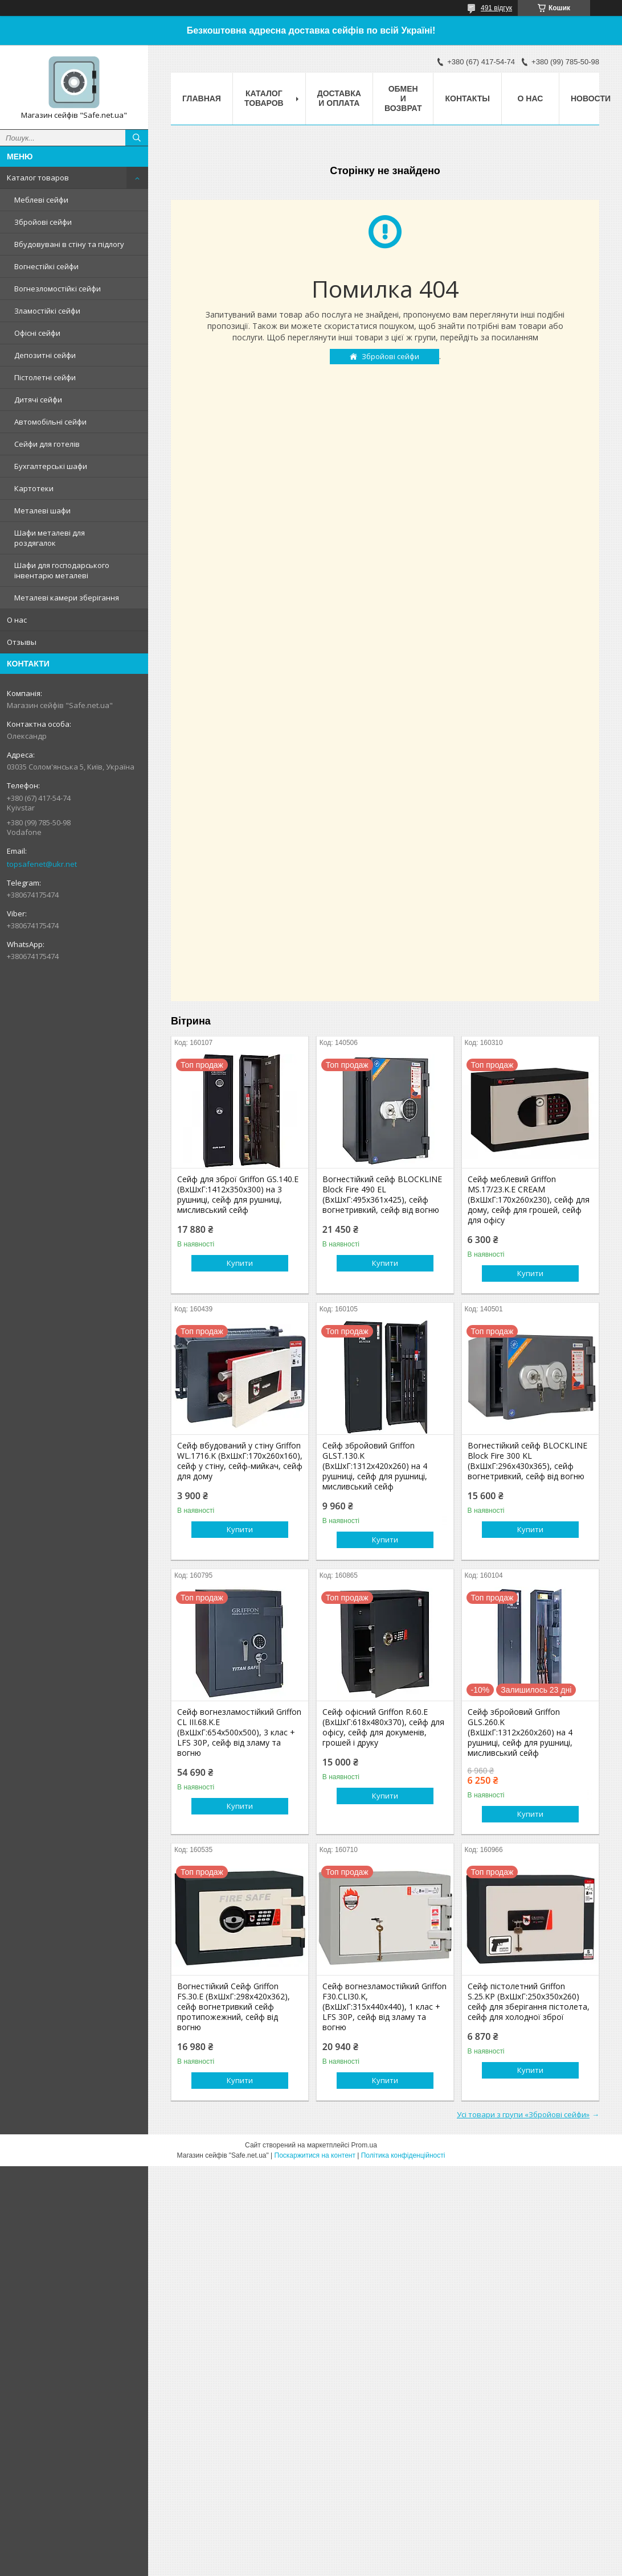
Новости (591, 98)
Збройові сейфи (43, 222)
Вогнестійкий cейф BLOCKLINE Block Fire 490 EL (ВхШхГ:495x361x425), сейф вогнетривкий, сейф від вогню (382, 1194)
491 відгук (496, 8)
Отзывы (21, 642)
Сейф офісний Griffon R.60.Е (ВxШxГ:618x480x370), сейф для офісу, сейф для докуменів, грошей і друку (383, 1727)
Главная (201, 98)
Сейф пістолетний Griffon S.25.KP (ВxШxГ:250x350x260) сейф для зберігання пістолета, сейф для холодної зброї (529, 2001)
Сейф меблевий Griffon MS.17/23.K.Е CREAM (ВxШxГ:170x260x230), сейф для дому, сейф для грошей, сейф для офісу (529, 1199)
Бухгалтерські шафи (50, 466)
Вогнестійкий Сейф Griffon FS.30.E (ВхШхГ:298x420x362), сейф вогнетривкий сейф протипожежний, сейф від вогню (233, 2006)
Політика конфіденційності (403, 2155)
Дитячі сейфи (38, 399)
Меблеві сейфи (41, 200)
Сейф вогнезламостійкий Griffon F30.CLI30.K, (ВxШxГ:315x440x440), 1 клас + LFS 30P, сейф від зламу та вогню (384, 2006)
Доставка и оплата (339, 98)
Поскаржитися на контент (315, 2155)
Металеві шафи (42, 510)
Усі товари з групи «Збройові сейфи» (523, 2114)
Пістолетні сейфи (45, 377)
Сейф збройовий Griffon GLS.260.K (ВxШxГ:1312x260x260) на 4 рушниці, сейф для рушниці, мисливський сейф (520, 1732)
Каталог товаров (38, 177)
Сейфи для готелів (47, 444)
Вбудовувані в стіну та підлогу (69, 244)
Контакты (467, 98)
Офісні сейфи (37, 333)
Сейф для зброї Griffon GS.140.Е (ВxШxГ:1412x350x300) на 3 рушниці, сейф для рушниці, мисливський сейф (237, 1194)
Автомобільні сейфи (50, 422)
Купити (240, 1263)
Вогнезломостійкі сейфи (57, 288)
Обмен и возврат (403, 98)
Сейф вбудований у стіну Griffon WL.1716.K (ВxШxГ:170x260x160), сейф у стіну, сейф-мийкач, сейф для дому (239, 1461)
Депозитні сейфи (45, 355)
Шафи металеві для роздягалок (49, 538)
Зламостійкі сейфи (47, 311)
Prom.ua (364, 2145)
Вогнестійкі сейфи (46, 266)
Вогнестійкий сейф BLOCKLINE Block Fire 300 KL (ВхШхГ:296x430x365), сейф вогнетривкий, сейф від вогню (527, 1461)
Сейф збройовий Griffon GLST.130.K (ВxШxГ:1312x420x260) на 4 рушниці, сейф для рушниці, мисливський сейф (374, 1466)
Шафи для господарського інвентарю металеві (61, 570)
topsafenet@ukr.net (42, 864)
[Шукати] (136, 137)
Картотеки (34, 488)
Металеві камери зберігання (66, 597)
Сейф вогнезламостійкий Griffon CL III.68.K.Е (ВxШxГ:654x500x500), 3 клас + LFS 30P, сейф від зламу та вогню (239, 1732)
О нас (17, 620)
